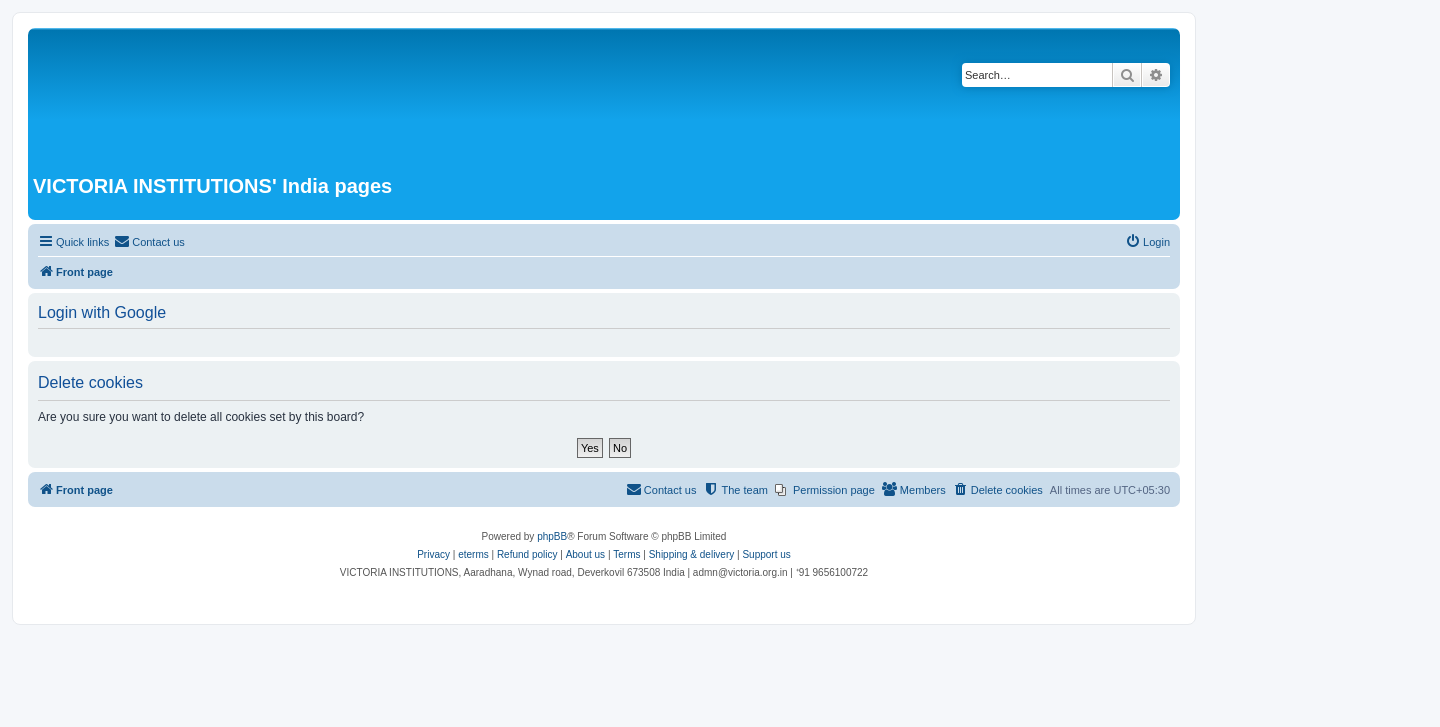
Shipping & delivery (692, 554)
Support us (766, 554)
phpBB (552, 536)
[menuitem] (149, 242)
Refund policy (527, 554)
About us (585, 554)
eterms (473, 554)
